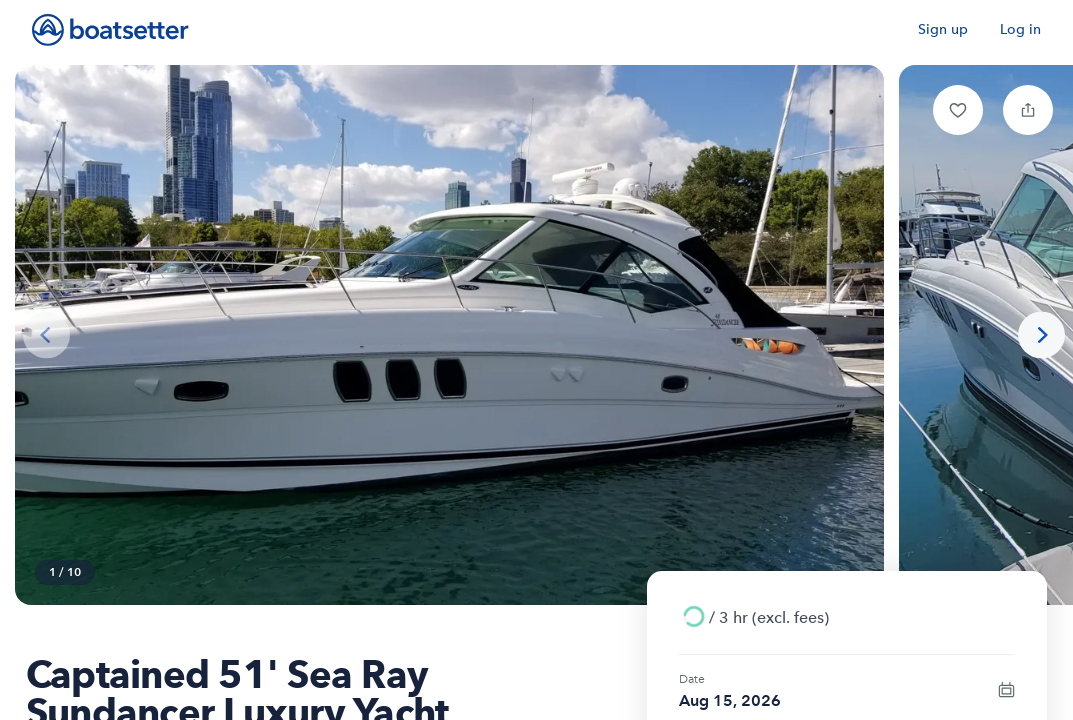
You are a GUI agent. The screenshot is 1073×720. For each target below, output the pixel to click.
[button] (958, 110)
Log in (1020, 29)
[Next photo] (1041, 335)
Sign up (943, 29)
